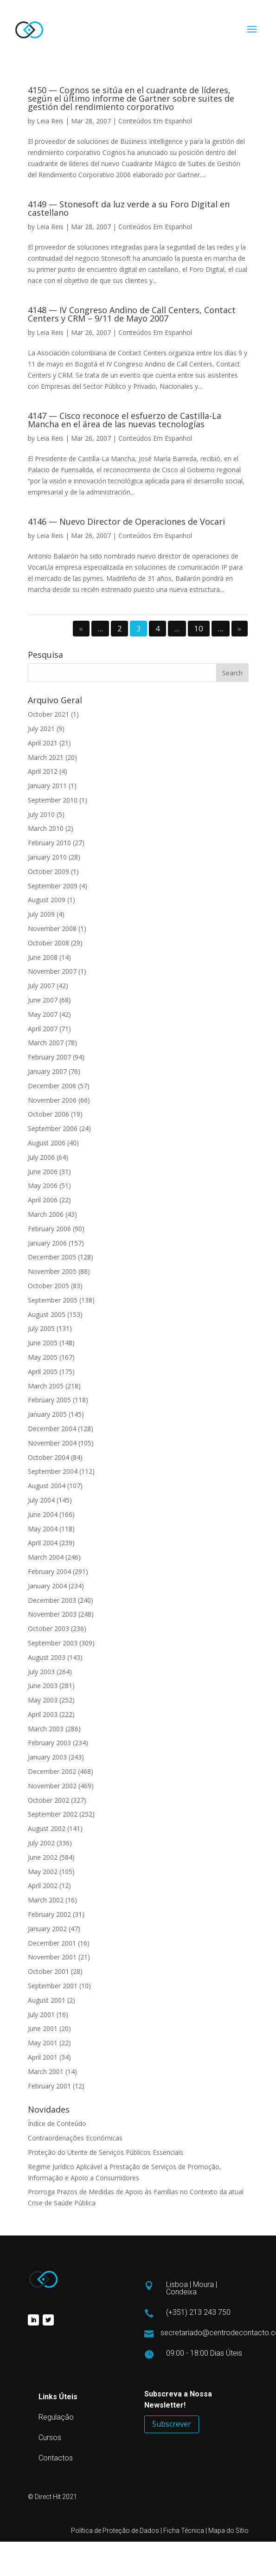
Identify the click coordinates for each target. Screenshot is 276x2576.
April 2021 (43, 743)
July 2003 (41, 1671)
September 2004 (52, 1471)
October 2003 (48, 1628)
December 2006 (52, 1085)
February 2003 (49, 1742)
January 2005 (47, 1414)
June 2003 (43, 1685)
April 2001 (43, 2057)
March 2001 (46, 2071)
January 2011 (47, 785)
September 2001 (52, 1985)
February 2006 (49, 1228)
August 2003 (46, 1657)
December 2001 (52, 1943)
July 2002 (41, 1842)
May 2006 (43, 1185)
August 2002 (46, 1828)
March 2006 (46, 1214)
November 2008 (52, 928)
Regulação (56, 2417)
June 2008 (43, 957)
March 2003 (46, 1728)
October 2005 (48, 1285)
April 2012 (43, 771)
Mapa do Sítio (228, 2530)
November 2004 (52, 1443)
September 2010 (52, 800)
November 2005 (52, 1271)
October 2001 (48, 1971)
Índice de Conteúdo (57, 2123)
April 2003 (43, 1714)
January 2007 (47, 1071)
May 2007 (43, 1014)
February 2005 (49, 1399)
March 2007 (46, 1042)
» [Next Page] (239, 628)
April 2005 (43, 1371)
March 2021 (46, 757)
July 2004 (41, 1500)
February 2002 (49, 1914)
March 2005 (46, 1385)
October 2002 (48, 1800)
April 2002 (43, 1885)
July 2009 (41, 914)
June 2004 (43, 1514)
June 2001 (43, 2028)
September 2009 (52, 885)
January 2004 (47, 1585)
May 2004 (43, 1528)
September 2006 (52, 1128)
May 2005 (43, 1357)
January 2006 (47, 1243)
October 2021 (48, 714)
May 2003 (43, 1700)
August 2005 (46, 1314)
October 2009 (48, 871)
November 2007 (52, 971)
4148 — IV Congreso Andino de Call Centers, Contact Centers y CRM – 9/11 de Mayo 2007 (132, 314)
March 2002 (46, 1899)
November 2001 (52, 1957)
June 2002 (43, 1857)
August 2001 (46, 2000)
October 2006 (48, 1114)
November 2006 (52, 1100)
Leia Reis (50, 120)
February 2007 (49, 1057)
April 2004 (43, 1542)
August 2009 (46, 899)
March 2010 (46, 828)
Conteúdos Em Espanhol (155, 120)
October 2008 (48, 942)
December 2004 (52, 1428)
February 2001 (49, 2085)
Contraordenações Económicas (75, 2137)
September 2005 (52, 1300)
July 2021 (41, 728)
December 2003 (52, 1600)
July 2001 (41, 2014)
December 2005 (52, 1257)
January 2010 (47, 857)
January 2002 (47, 1928)
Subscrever (171, 2424)
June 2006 (43, 1171)
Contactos (56, 2458)
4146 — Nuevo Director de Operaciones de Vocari (126, 521)
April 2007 (43, 1028)
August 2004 (46, 1485)
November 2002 (52, 1785)
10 (198, 628)
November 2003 (52, 1614)
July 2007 (41, 985)
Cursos (50, 2437)
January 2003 (47, 1757)
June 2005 (43, 1342)
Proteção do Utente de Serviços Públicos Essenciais (105, 2152)
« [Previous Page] (81, 628)
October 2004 (48, 1457)
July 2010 (41, 814)
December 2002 (52, 1771)
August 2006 (46, 1142)
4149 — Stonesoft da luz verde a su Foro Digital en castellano (129, 208)
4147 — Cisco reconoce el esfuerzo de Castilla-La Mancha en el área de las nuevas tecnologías (124, 420)
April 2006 (43, 1199)
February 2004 (49, 1571)
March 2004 (46, 1557)
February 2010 (49, 842)
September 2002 (52, 1814)
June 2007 (43, 1000)
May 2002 (43, 1871)
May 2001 (43, 2042)
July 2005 (41, 1328)
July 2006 (41, 1157)
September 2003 (52, 1642)
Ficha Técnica (183, 2530)
